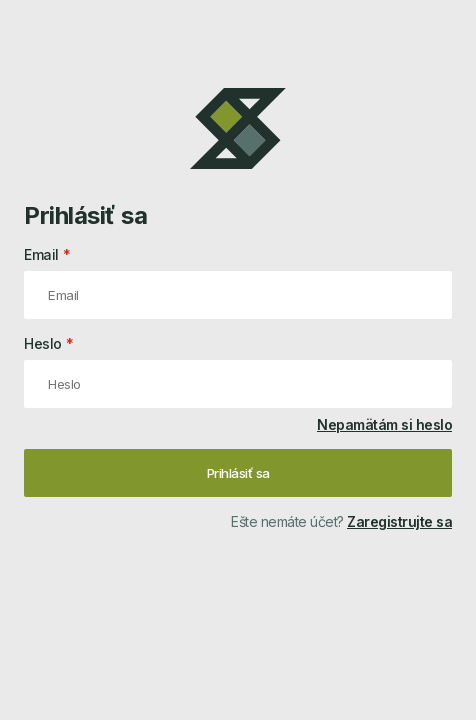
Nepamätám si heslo (384, 424)
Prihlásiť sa (238, 473)
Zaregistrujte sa (399, 521)
